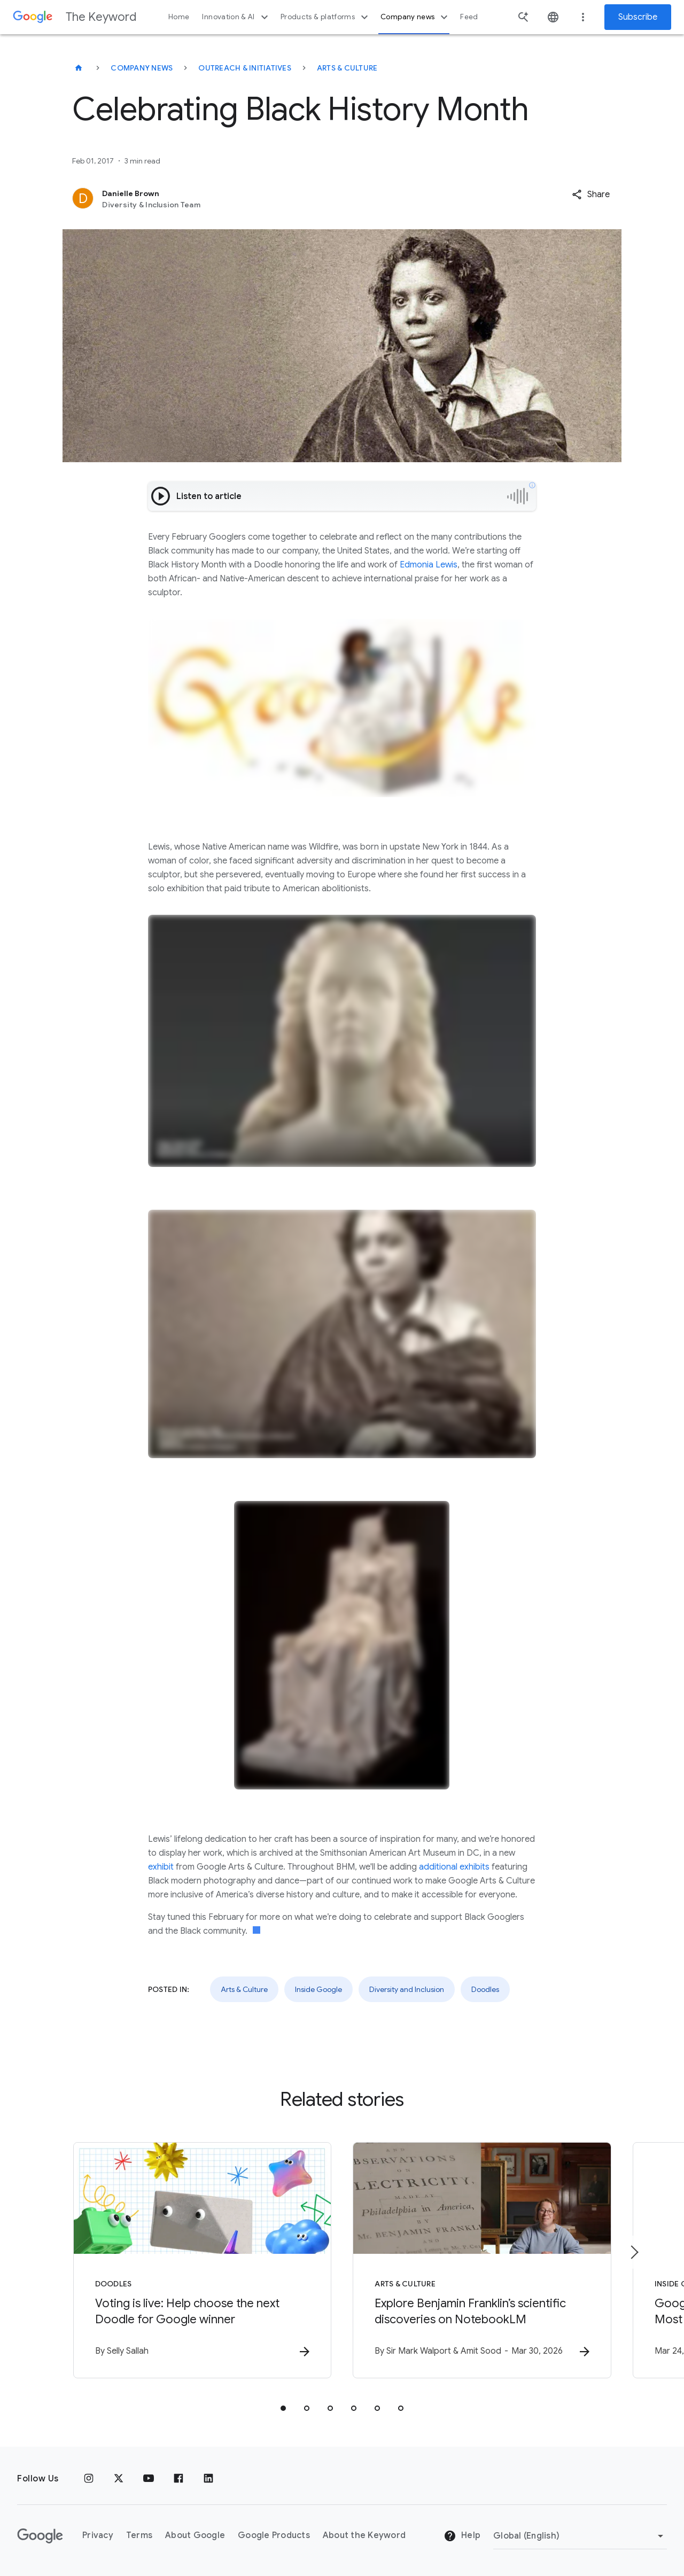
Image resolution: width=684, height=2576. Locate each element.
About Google (195, 2535)
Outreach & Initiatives (244, 68)
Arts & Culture (347, 68)
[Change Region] (580, 2536)
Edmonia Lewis (427, 564)
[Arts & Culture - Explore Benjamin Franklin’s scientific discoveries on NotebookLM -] (482, 2260)
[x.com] (118, 2479)
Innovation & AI (236, 17)
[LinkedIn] (208, 2479)
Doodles (485, 1989)
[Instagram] (89, 2479)
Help (462, 2536)
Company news (415, 17)
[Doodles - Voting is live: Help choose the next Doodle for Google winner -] (202, 2260)
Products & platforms (326, 17)
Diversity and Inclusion (406, 1989)
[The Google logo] (40, 2536)
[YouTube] (148, 2479)
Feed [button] (469, 16)
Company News (142, 68)
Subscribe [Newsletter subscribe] (637, 17)
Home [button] (178, 16)
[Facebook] (178, 2479)
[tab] (283, 2408)
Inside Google (318, 1989)
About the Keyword (364, 2535)
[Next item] (634, 2252)
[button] (591, 194)
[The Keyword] (78, 68)
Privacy (97, 2535)
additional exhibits (454, 1867)
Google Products (274, 2535)
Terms (139, 2535)
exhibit (161, 1867)
